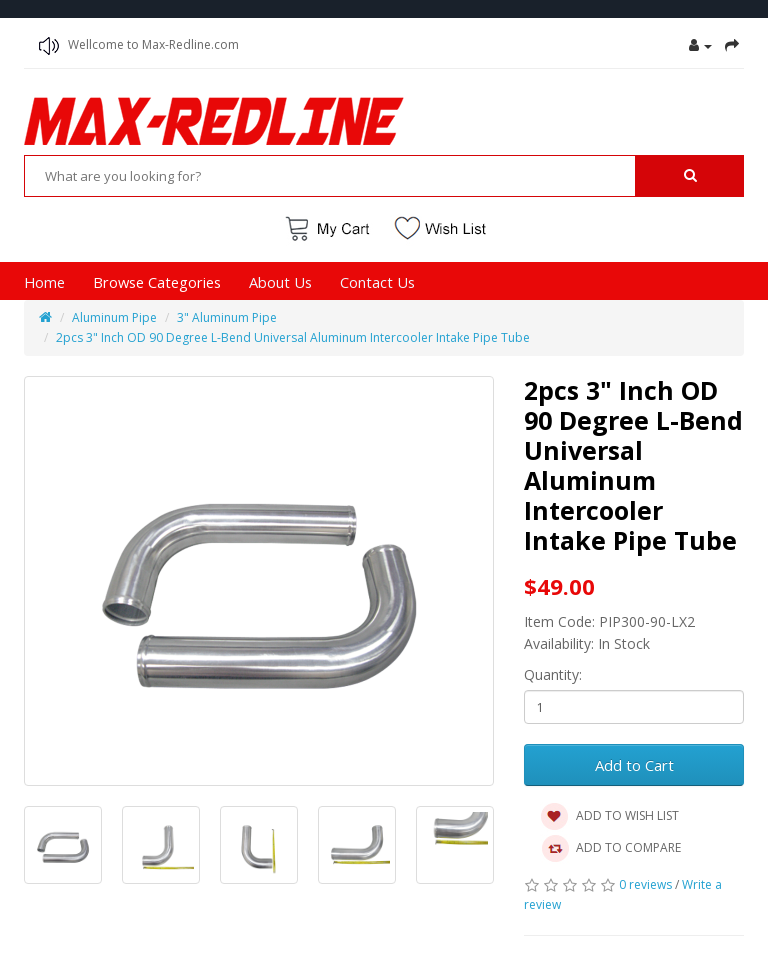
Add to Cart (634, 765)
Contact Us (377, 282)
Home (44, 282)
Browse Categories (157, 282)
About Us (280, 282)
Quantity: (553, 674)
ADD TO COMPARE (610, 849)
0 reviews (645, 884)
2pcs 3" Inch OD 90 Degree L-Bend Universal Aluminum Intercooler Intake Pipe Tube (293, 337)
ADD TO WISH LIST (609, 817)
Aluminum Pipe (114, 317)
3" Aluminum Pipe (227, 317)
